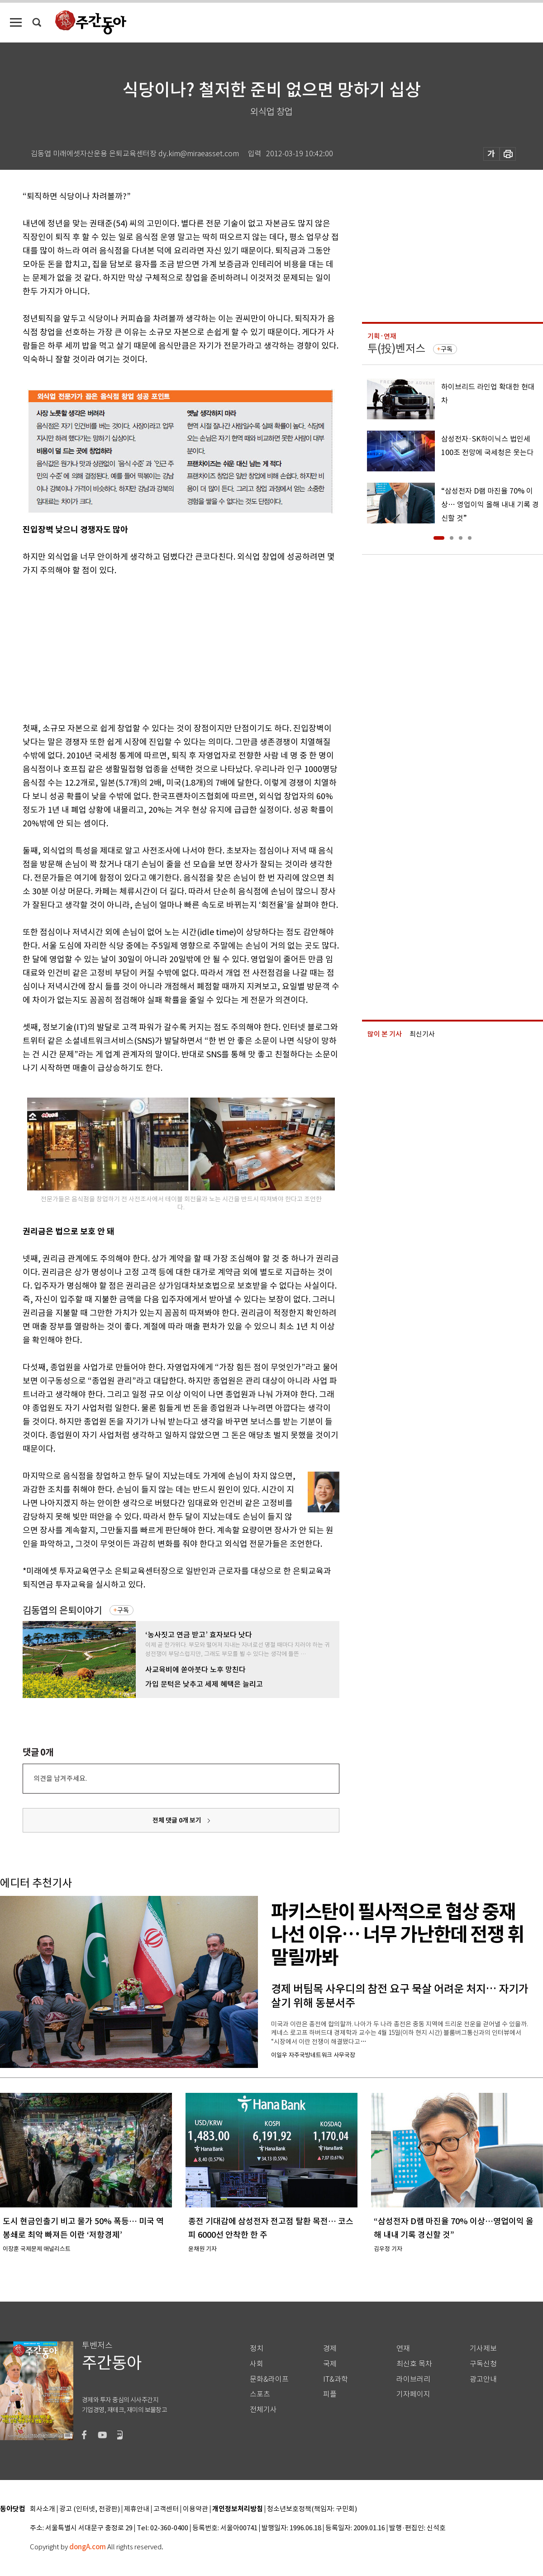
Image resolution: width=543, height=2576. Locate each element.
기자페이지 (413, 2394)
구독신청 (483, 2364)
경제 (330, 2348)
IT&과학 (335, 2379)
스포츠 (260, 2394)
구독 (123, 1610)
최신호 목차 (414, 2364)
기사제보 (483, 2348)
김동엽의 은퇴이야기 (62, 1610)
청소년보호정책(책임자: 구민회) (312, 2509)
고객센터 (166, 2509)
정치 (256, 2348)
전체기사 (263, 2409)
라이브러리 (413, 2379)
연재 (403, 2348)
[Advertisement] (158, 647)
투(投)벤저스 (396, 348)
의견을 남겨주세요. (60, 1778)
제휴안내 (136, 2509)
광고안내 (483, 2379)
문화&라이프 (269, 2379)
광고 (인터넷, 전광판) (89, 2509)
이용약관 (195, 2509)
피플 (330, 2394)
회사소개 (42, 2509)
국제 (330, 2364)
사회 (256, 2364)
